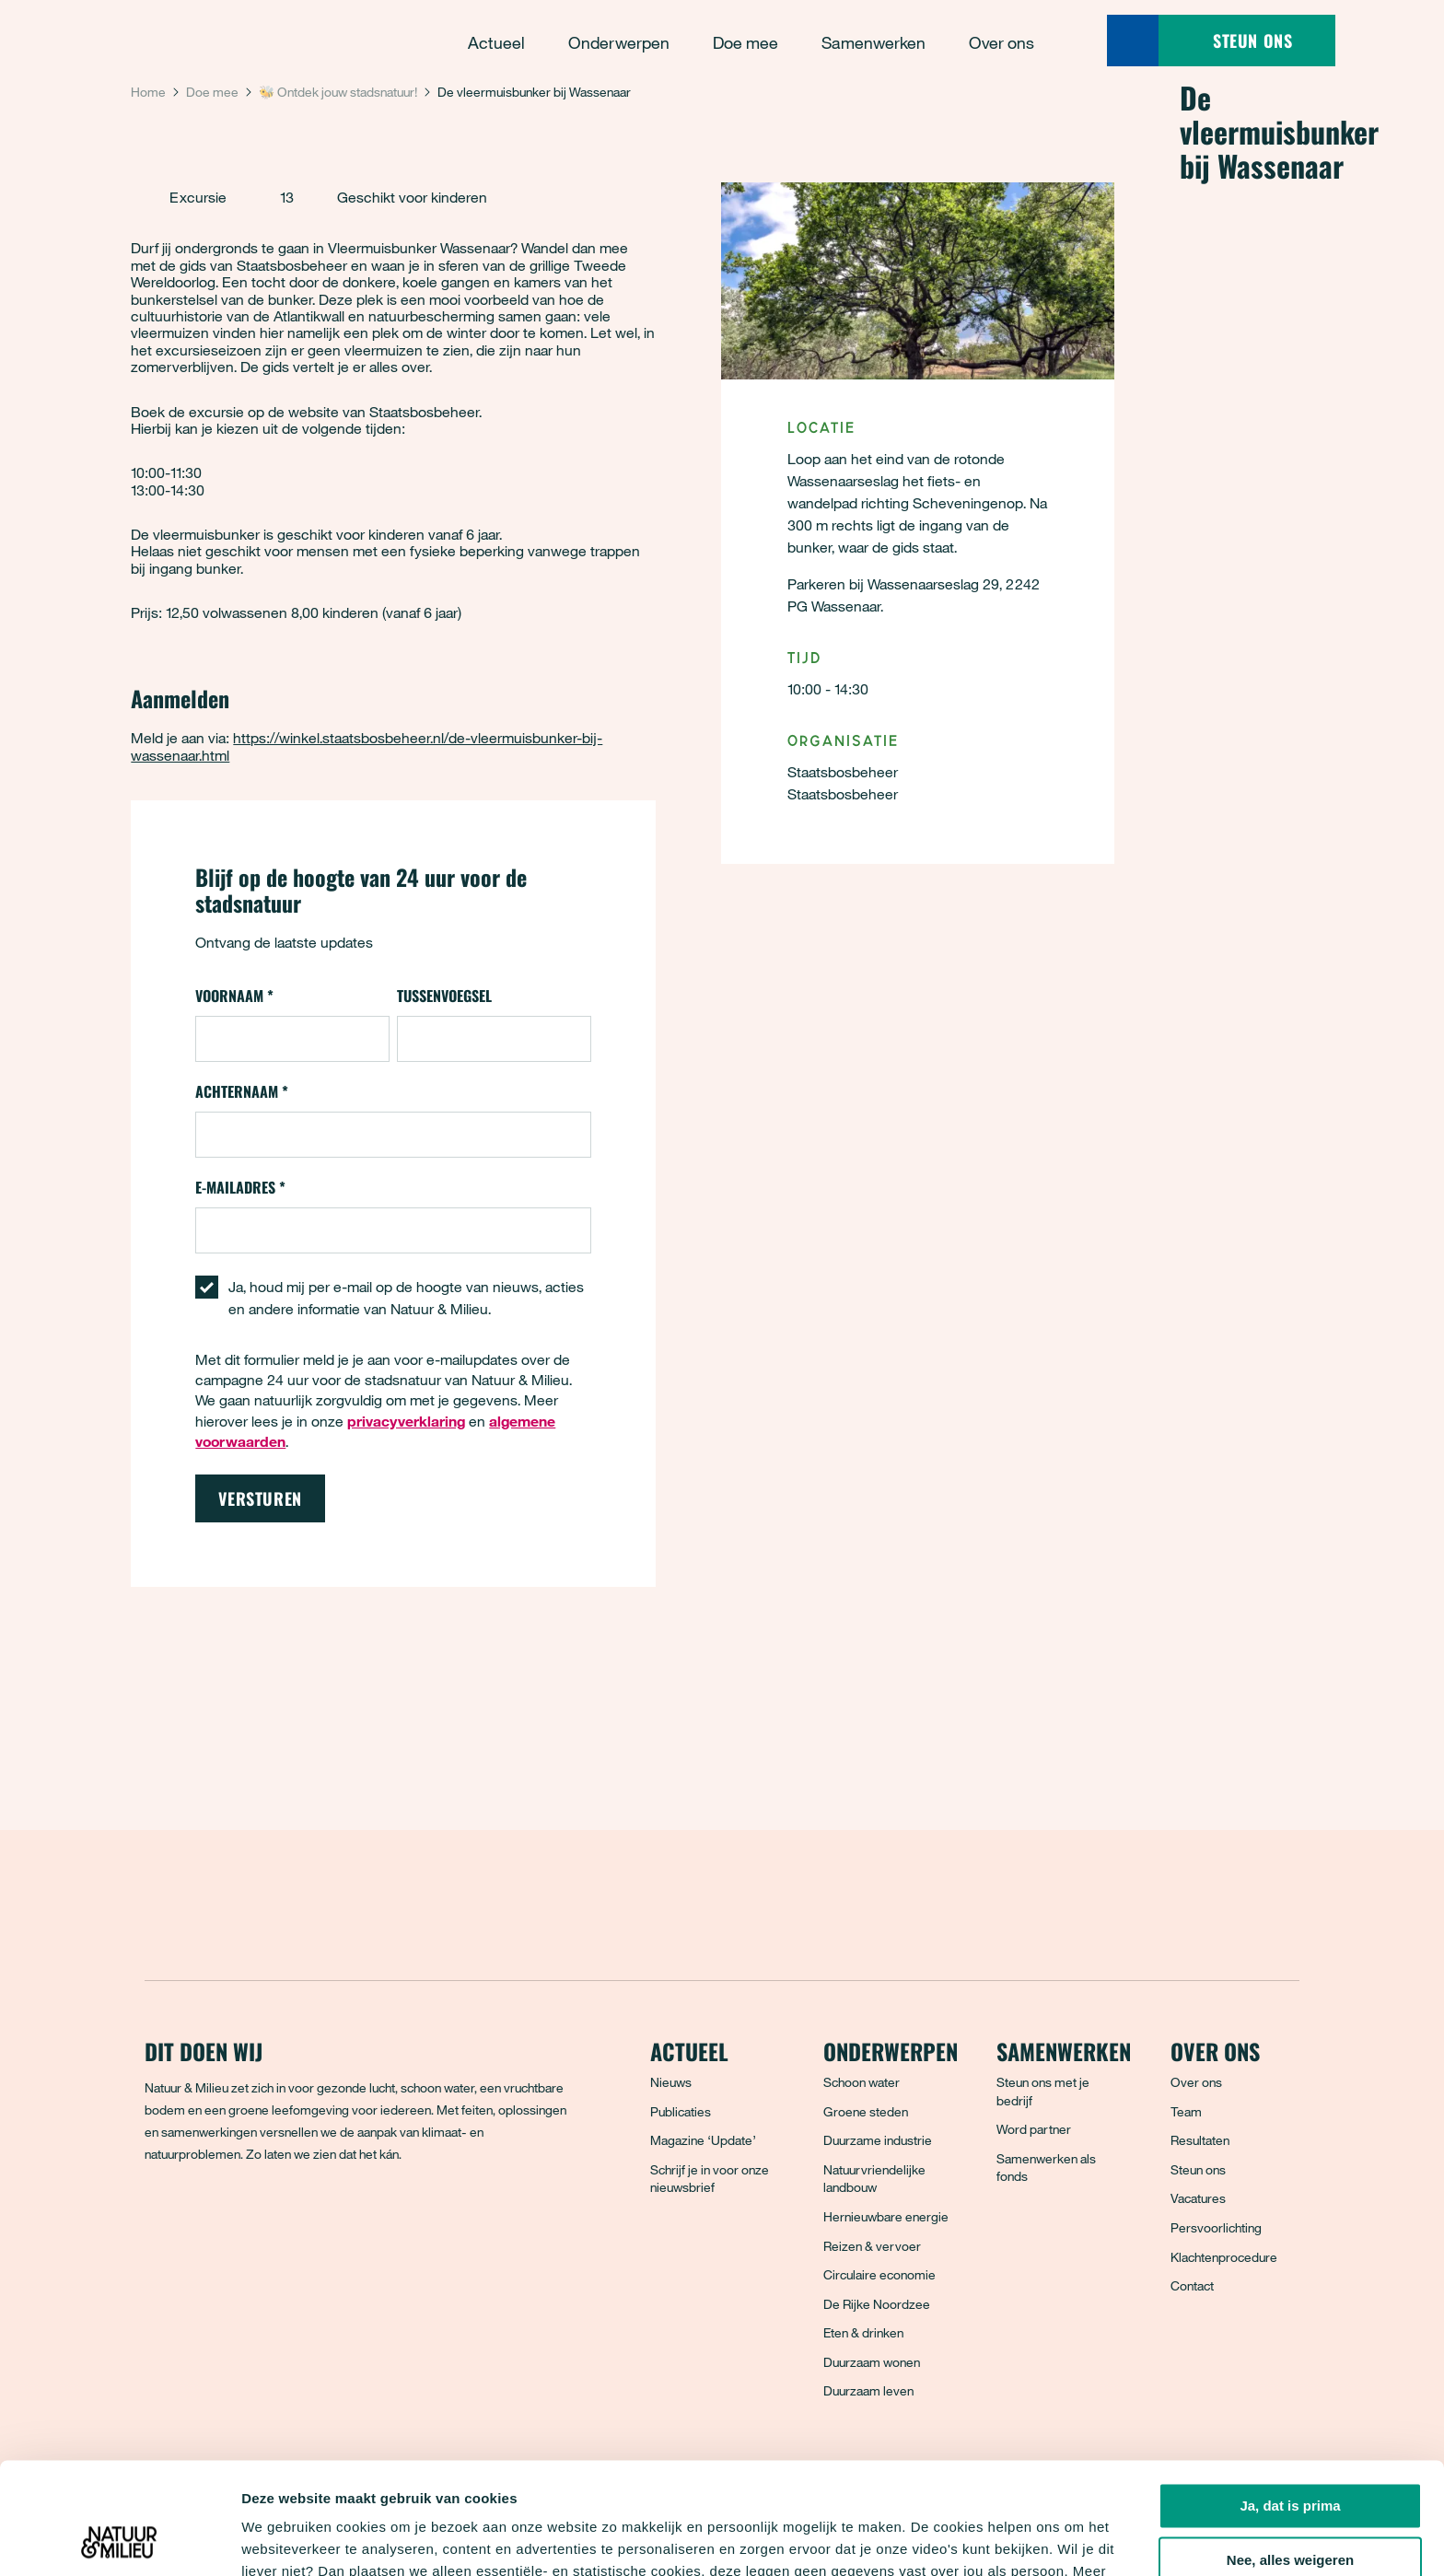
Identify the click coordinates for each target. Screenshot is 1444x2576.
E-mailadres (240, 1187)
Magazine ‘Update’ (703, 2140)
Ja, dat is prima (1290, 2401)
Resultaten (1199, 2140)
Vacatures (1198, 2198)
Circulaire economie (879, 2274)
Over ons (1196, 2082)
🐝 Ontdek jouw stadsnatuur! (338, 91)
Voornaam (234, 995)
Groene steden (865, 2111)
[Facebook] (160, 2220)
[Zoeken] (1133, 40)
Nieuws (671, 2082)
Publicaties (680, 2111)
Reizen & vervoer (872, 2246)
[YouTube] (322, 2220)
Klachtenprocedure (1223, 2257)
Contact (1192, 2285)
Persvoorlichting (1216, 2227)
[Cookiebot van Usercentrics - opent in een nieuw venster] (119, 2540)
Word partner (1033, 2129)
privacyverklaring (463, 2489)
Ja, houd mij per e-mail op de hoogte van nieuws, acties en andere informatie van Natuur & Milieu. (406, 1297)
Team (1186, 2111)
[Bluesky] (200, 2220)
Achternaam (241, 1091)
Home (148, 91)
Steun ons (1198, 2169)
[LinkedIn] (281, 2220)
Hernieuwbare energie (886, 2216)
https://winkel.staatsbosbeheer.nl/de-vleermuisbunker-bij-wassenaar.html (366, 746)
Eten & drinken (863, 2332)
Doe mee (212, 91)
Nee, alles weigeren (1290, 2456)
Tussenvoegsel (444, 995)
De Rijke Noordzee (876, 2304)
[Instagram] (241, 2220)
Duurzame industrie (877, 2140)
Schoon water (861, 2082)
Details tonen (285, 2539)
